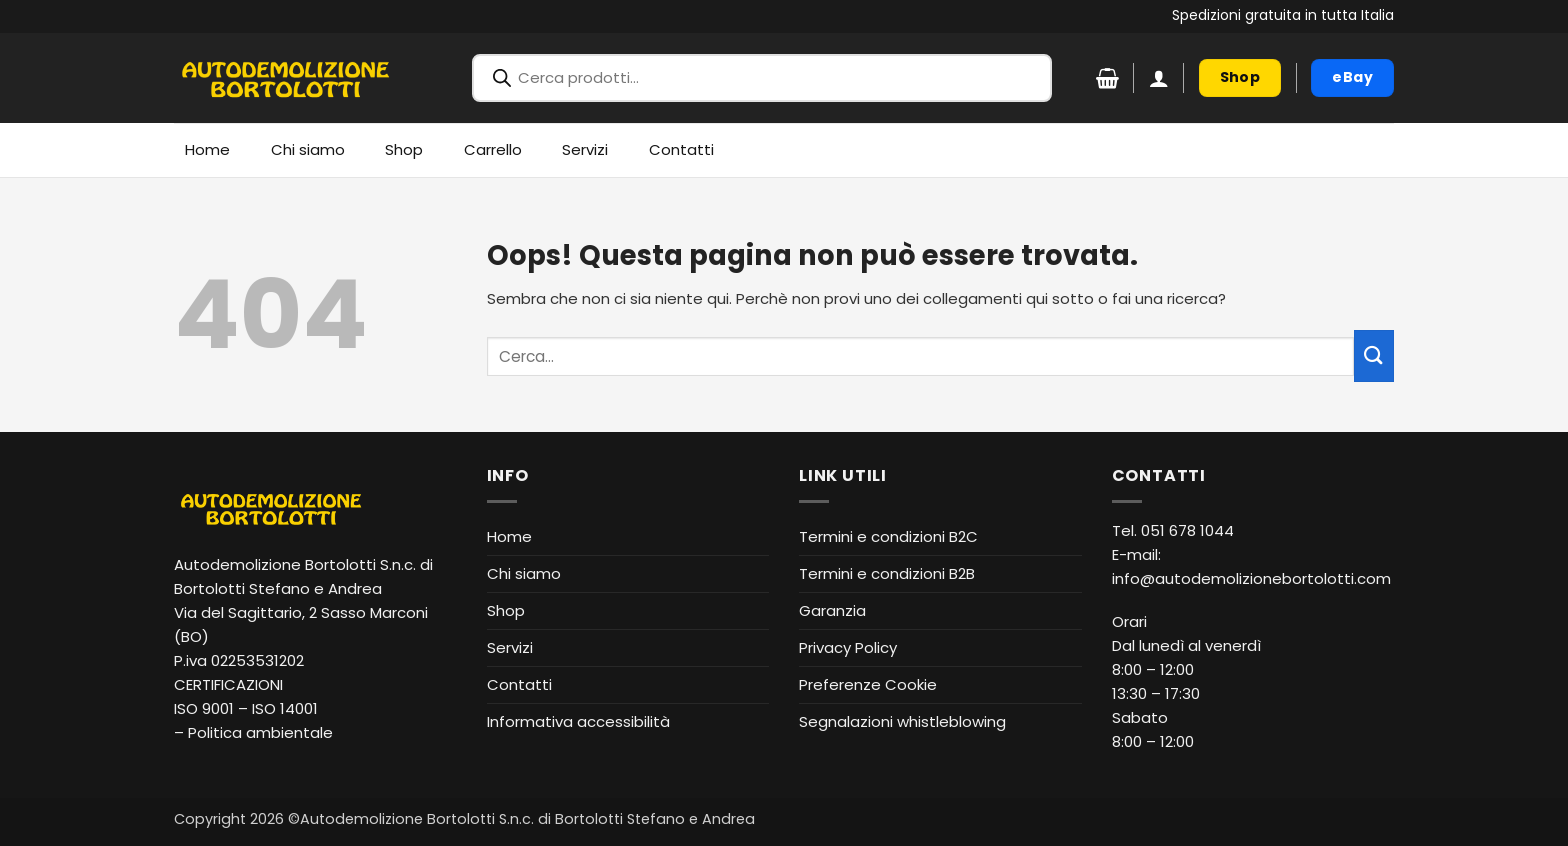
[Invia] (1374, 355)
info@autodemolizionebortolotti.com (1251, 578)
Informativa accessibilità (578, 721)
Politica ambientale (260, 732)
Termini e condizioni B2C (888, 536)
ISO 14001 (285, 708)
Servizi (585, 149)
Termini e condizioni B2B (887, 573)
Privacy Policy (848, 647)
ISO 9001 (204, 708)
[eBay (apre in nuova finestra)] (1352, 78)
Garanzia (832, 610)
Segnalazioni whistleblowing (902, 721)
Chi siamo (308, 149)
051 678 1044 (1187, 530)
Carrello (493, 149)
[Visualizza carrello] (1107, 78)
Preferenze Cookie (868, 684)
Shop (404, 149)
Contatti (681, 149)
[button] (1159, 78)
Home (207, 149)
